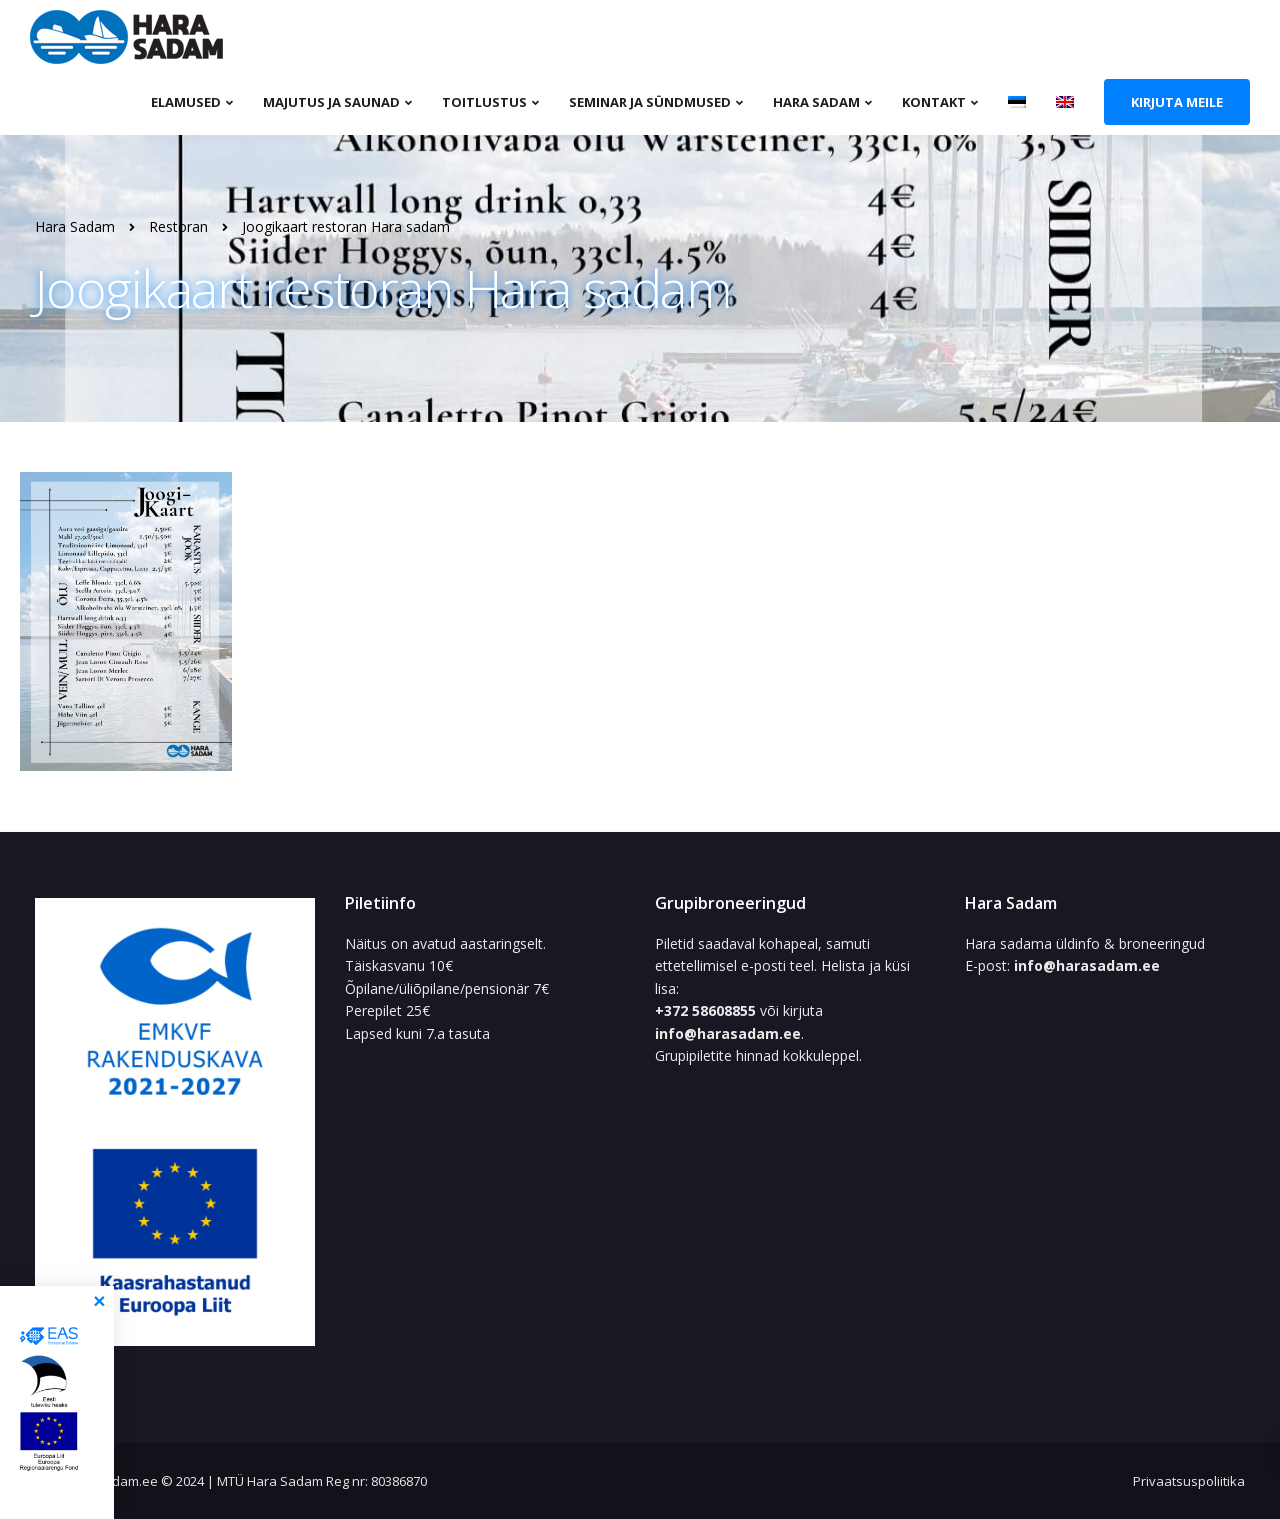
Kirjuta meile (1177, 102)
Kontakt (934, 102)
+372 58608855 (707, 1010)
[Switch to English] (1065, 101)
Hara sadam (816, 102)
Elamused (186, 102)
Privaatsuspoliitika (1189, 1481)
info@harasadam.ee (728, 1033)
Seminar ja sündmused (650, 102)
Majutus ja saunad (331, 102)
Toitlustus (484, 102)
